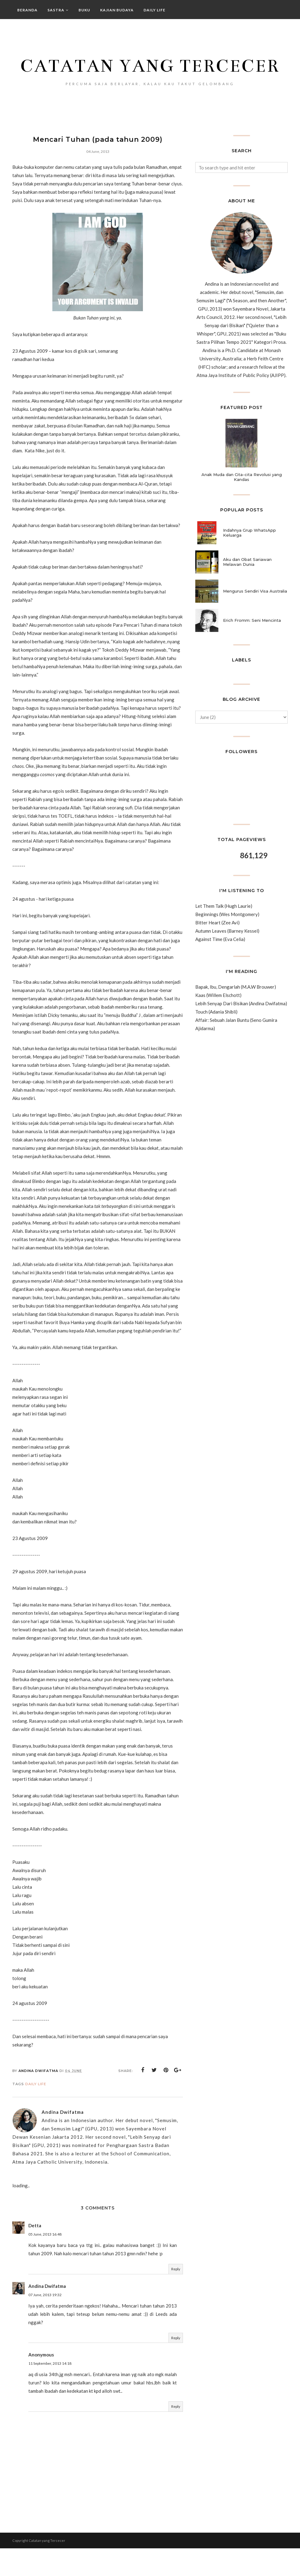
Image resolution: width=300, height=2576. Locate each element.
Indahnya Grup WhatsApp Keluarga (249, 560)
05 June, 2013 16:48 (45, 2262)
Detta (34, 2253)
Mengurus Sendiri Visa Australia (255, 618)
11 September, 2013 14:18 (49, 2391)
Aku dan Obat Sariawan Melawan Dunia (247, 589)
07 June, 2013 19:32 (45, 2322)
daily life (35, 2112)
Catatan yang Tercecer (150, 77)
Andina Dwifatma (47, 2313)
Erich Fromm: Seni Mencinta (252, 647)
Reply (175, 2296)
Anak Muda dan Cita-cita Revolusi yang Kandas (241, 504)
